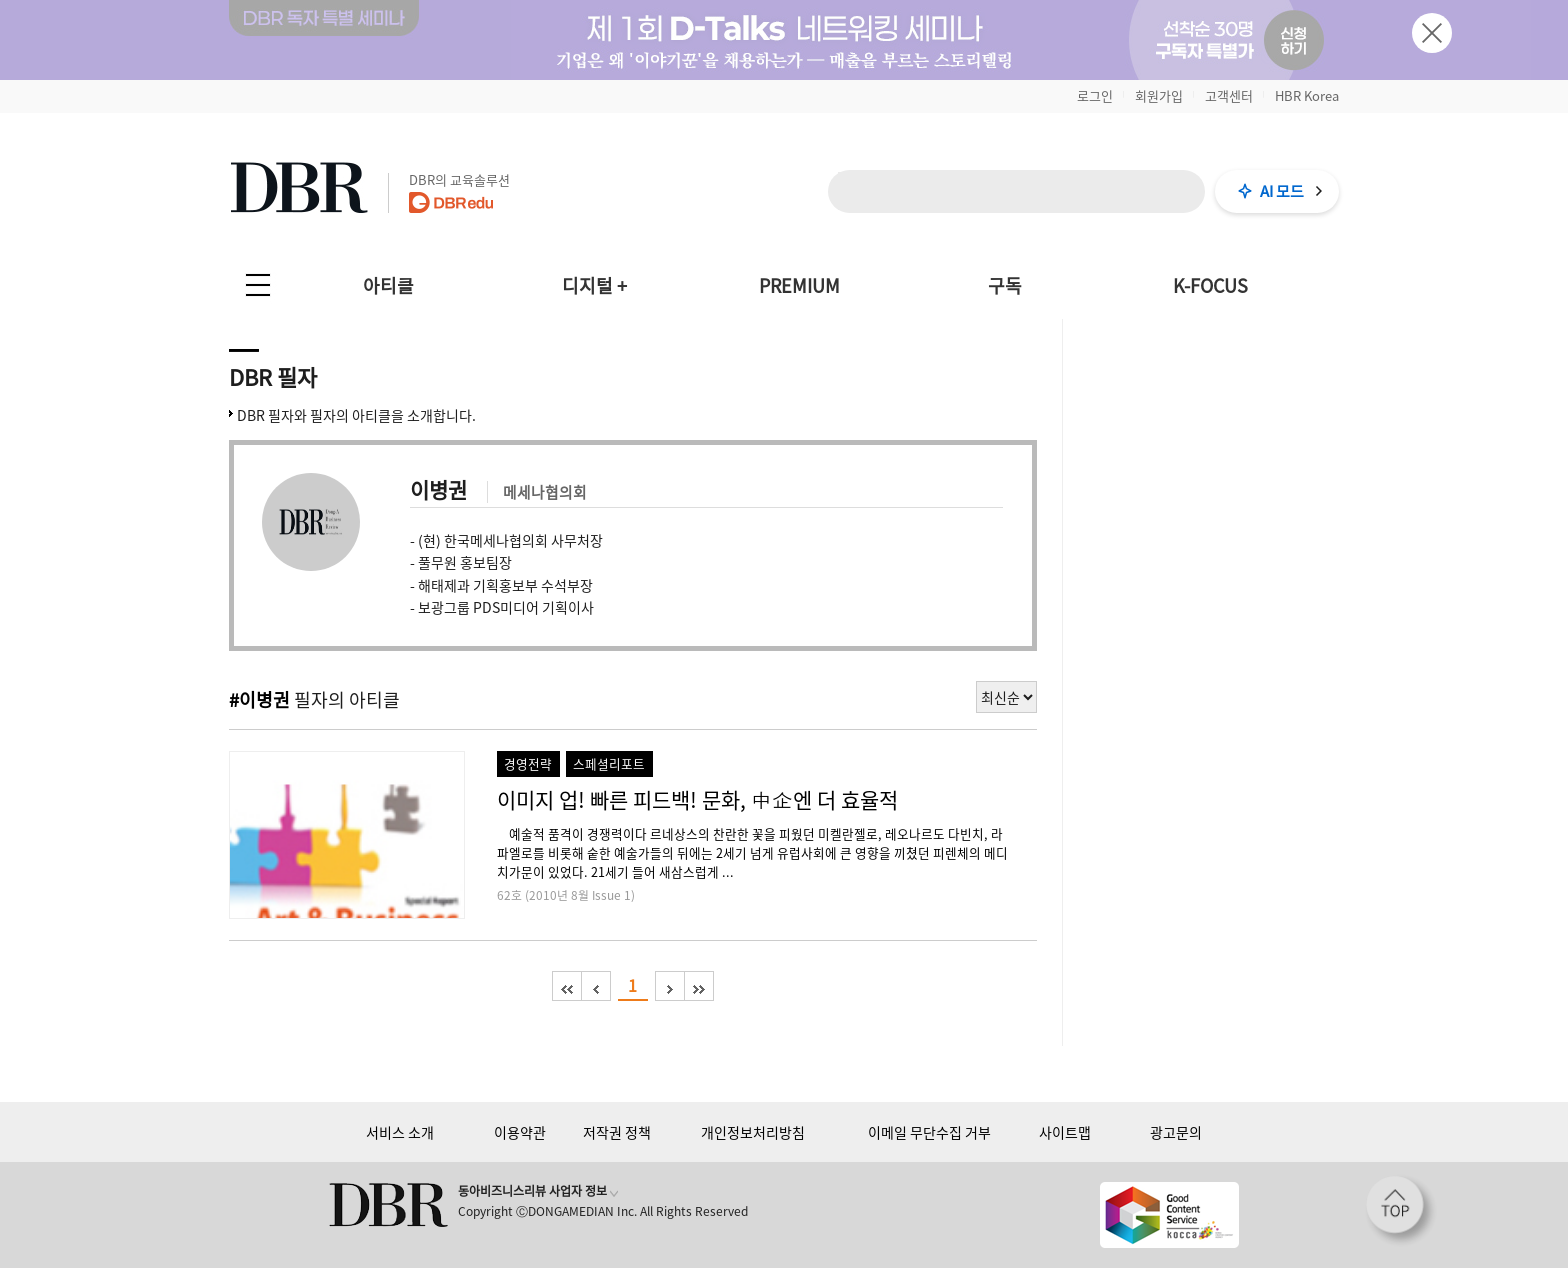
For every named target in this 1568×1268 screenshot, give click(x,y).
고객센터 (1229, 95)
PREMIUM (799, 285)
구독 (1005, 285)
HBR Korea (1307, 95)
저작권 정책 (617, 1132)
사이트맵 (1065, 1132)
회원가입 (1159, 95)
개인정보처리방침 (753, 1132)
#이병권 (259, 699)
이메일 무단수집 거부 (929, 1132)
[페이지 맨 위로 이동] (1401, 1211)
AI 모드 (1282, 191)
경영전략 (528, 763)
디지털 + (594, 285)
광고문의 (1176, 1132)
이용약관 (520, 1132)
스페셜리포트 (609, 763)
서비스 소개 (400, 1132)
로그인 (1095, 95)
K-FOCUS (1210, 285)
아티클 (388, 285)
